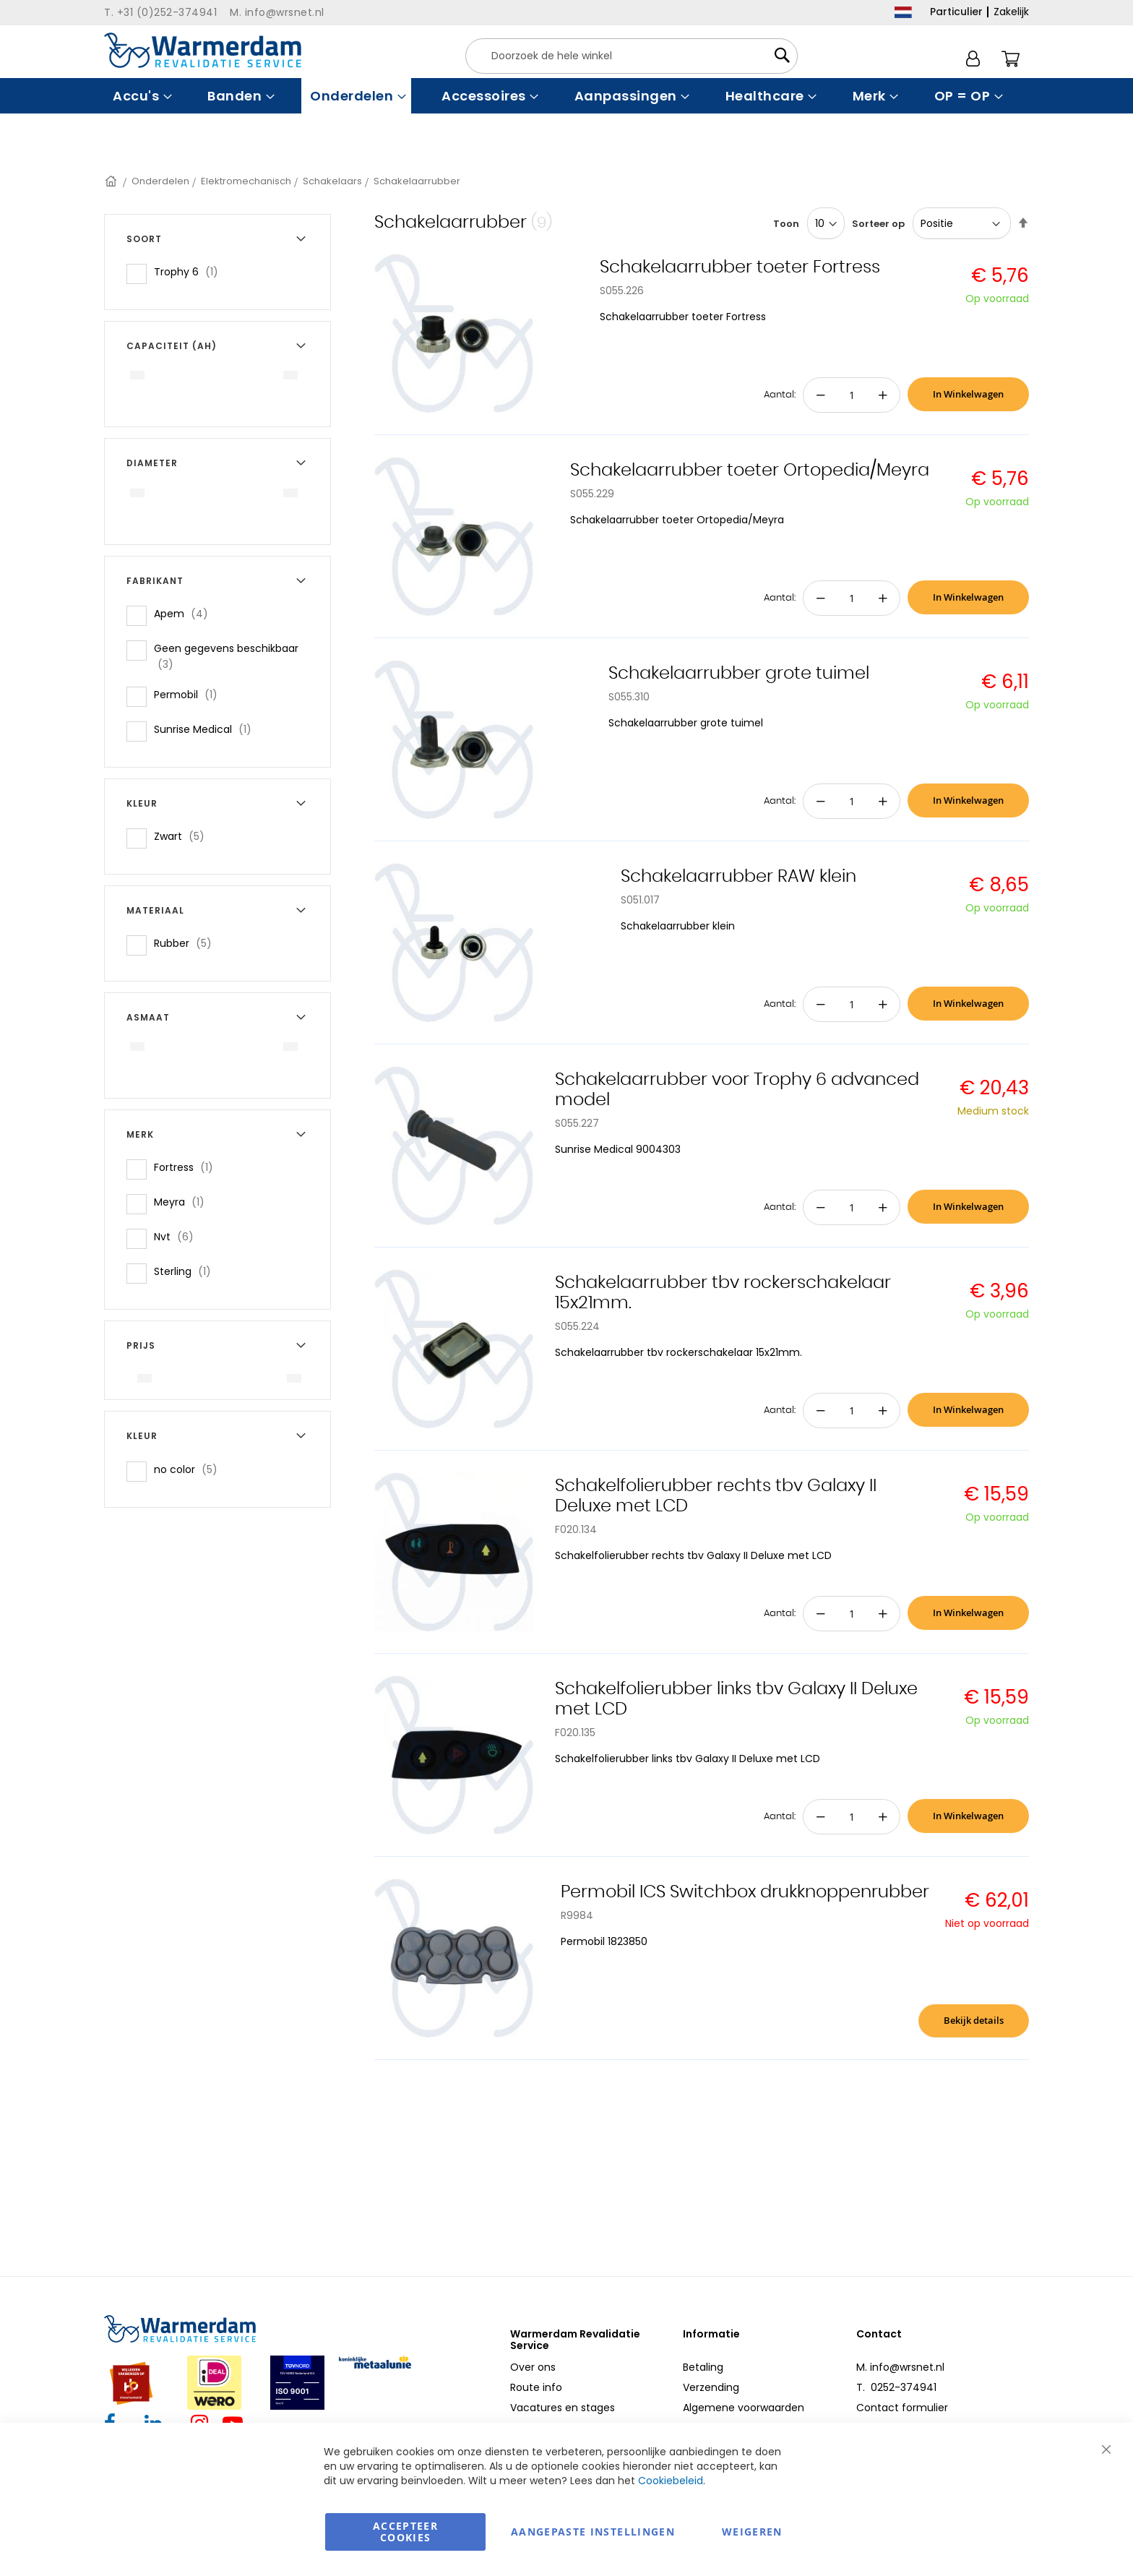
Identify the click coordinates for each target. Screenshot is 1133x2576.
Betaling (703, 2367)
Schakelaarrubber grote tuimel (738, 673)
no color (190, 1469)
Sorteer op (878, 224)
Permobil (190, 694)
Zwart (183, 835)
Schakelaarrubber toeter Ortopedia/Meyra (749, 470)
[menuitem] (140, 95)
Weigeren (752, 2531)
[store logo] (202, 50)
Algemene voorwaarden (743, 2407)
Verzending (711, 2387)
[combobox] (631, 56)
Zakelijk (1011, 11)
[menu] (566, 95)
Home (112, 181)
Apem (185, 613)
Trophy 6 (190, 271)
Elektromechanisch (246, 181)
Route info (536, 2387)
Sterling (187, 1271)
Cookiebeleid (670, 2480)
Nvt (178, 1236)
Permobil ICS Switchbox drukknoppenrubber (745, 1892)
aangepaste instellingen (593, 2531)
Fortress (188, 1167)
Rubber (187, 942)
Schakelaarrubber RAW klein (738, 876)
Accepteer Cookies (405, 2531)
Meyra (183, 1201)
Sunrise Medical (207, 729)
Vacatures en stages (562, 2407)
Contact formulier (902, 2407)
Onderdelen (160, 181)
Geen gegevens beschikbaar (226, 656)
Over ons (533, 2367)
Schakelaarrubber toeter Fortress (740, 267)
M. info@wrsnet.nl (900, 2367)
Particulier (956, 11)
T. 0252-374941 (896, 2387)
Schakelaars (332, 181)
